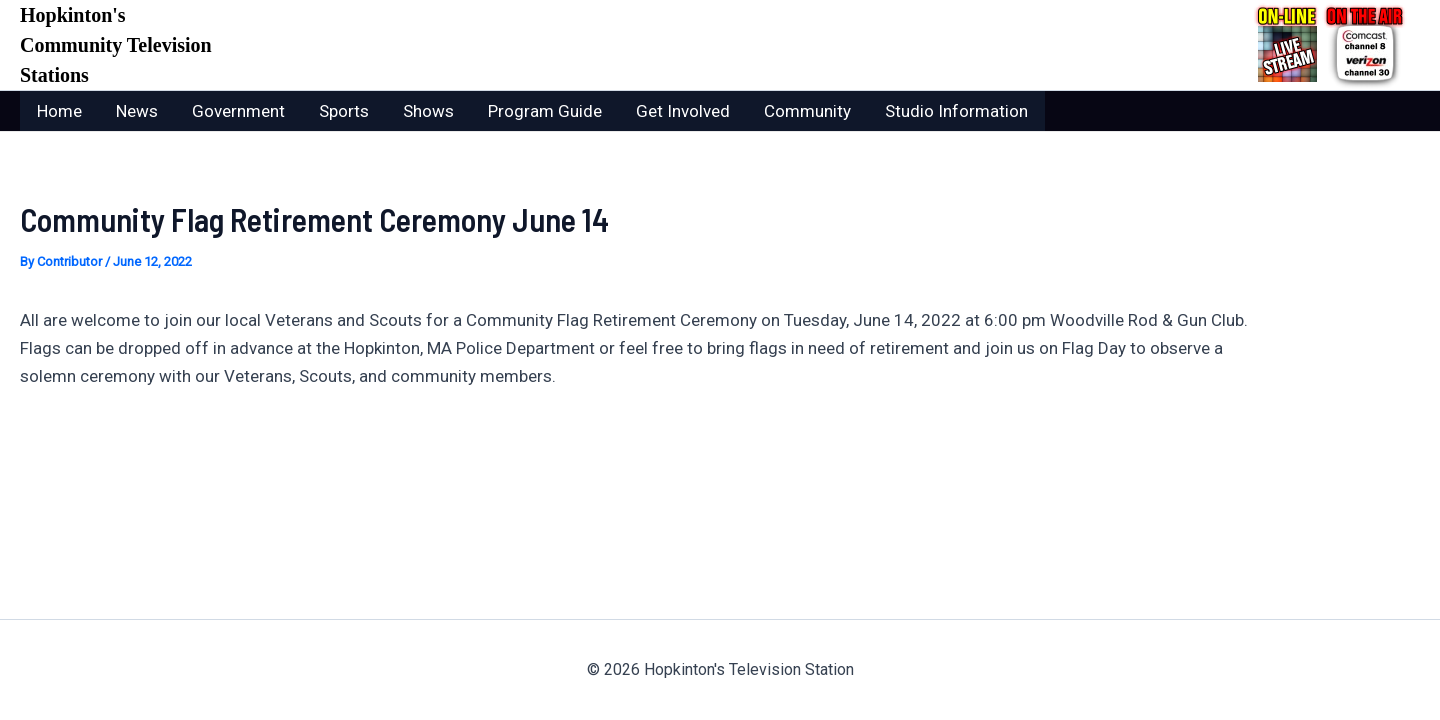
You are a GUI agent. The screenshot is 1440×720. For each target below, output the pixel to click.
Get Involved (683, 111)
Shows (428, 111)
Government (238, 111)
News (137, 111)
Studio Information (956, 111)
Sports (344, 111)
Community (807, 111)
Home (59, 111)
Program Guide (545, 111)
